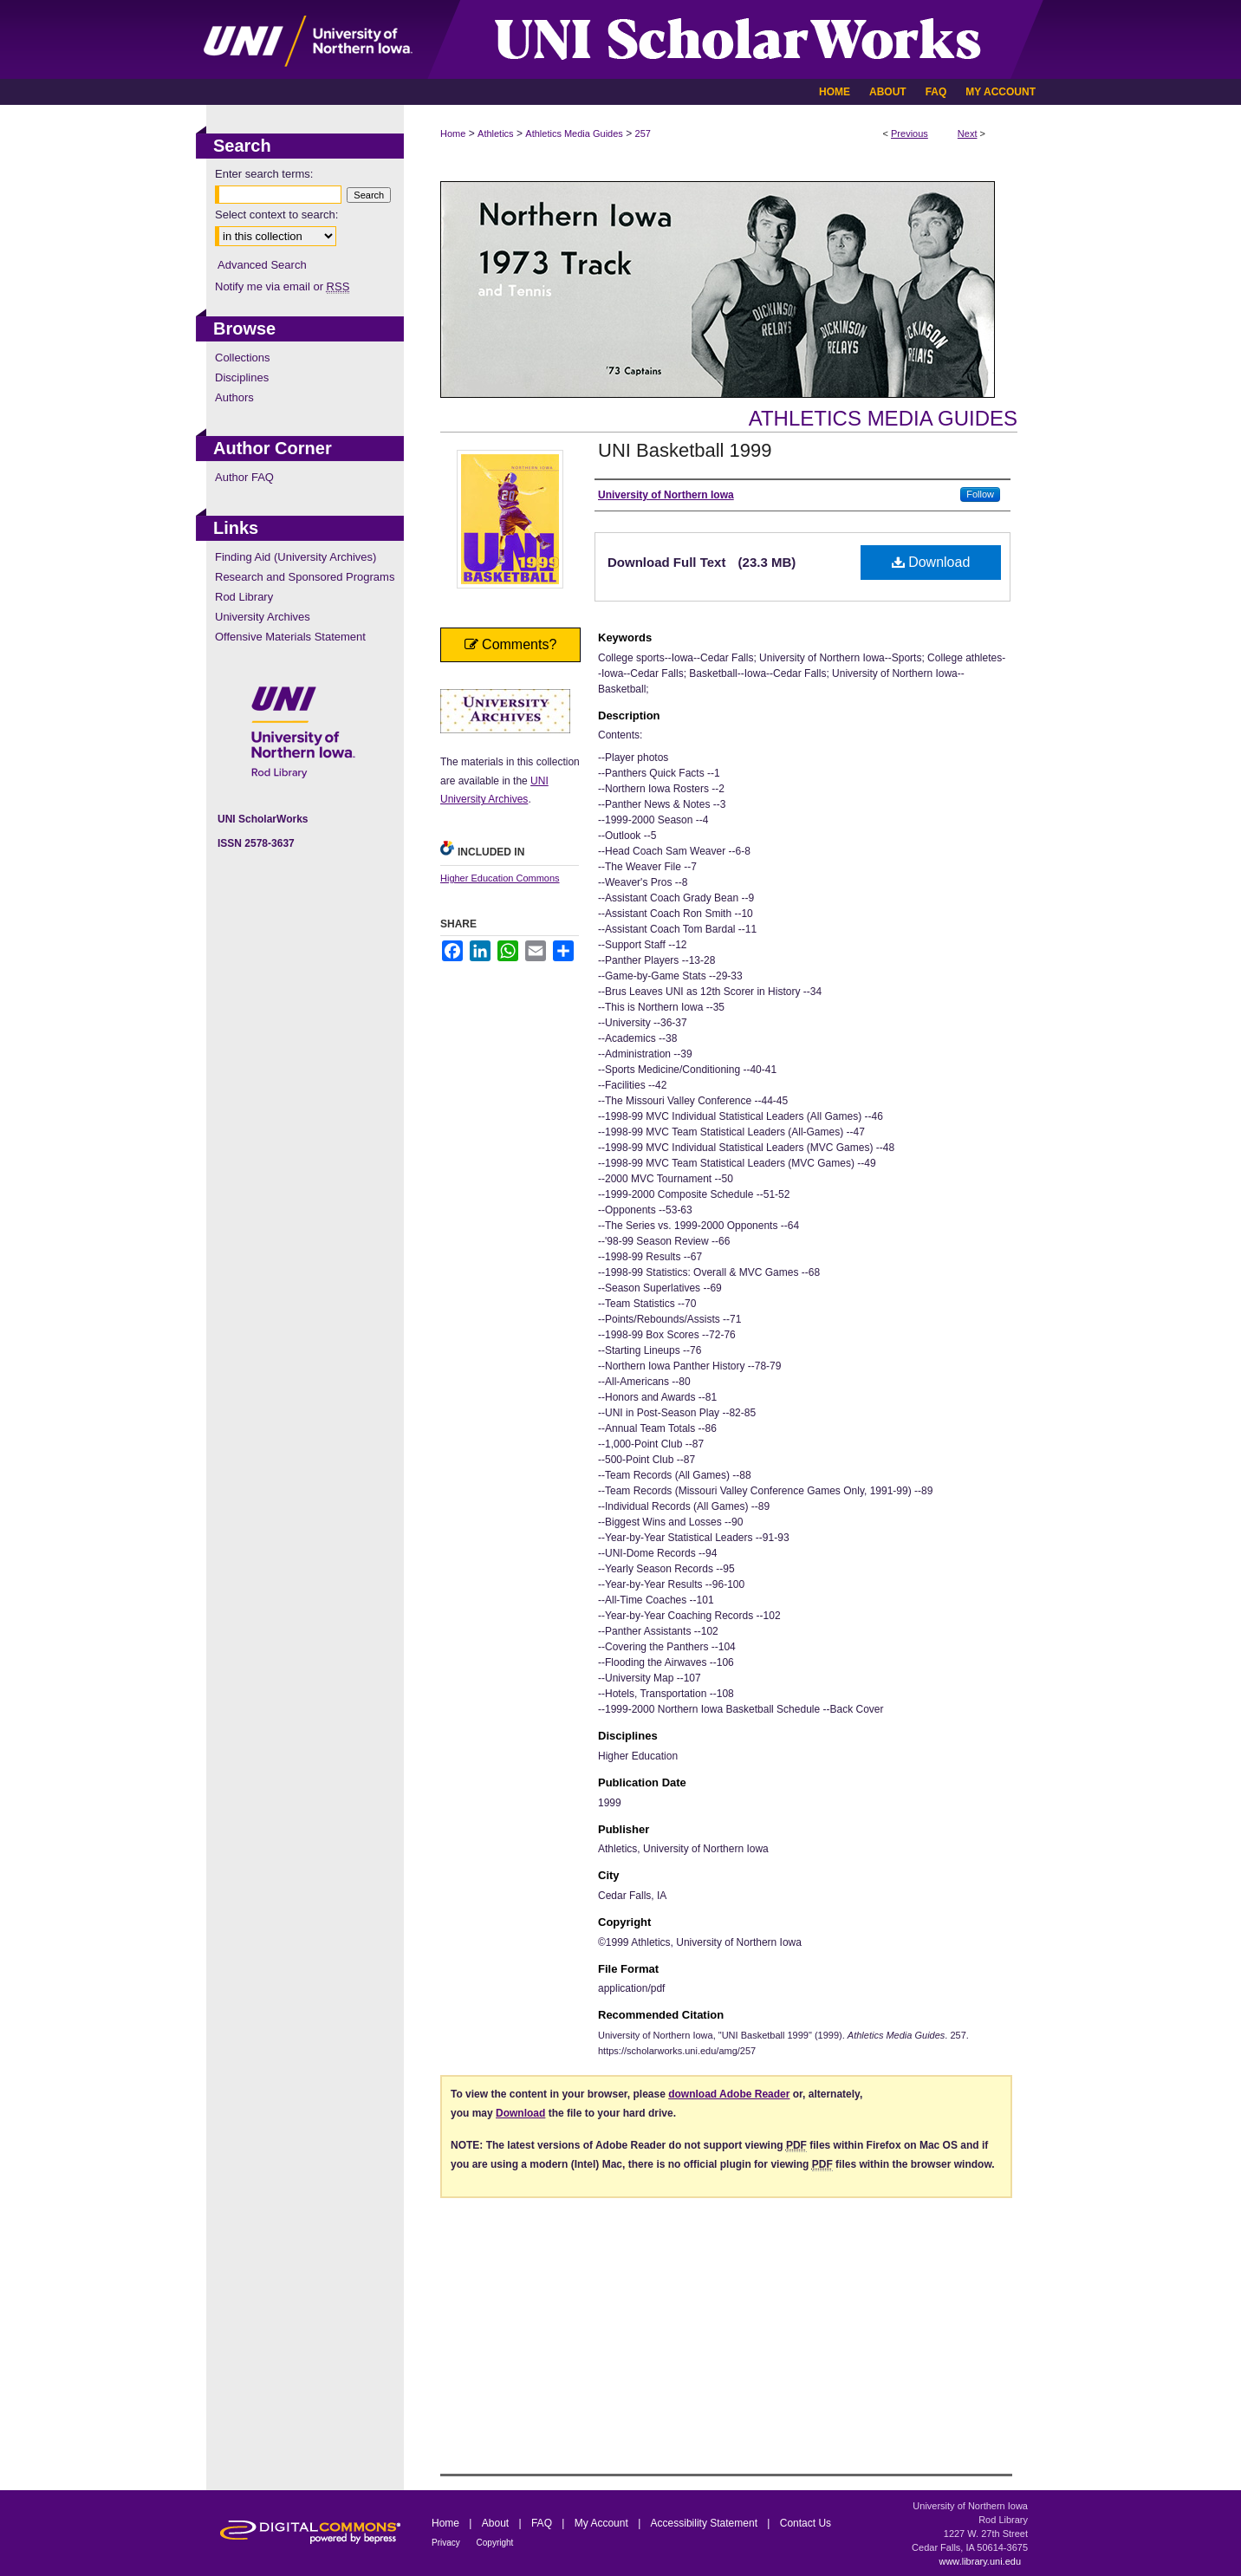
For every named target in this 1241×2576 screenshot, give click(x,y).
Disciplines (242, 377)
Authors (234, 397)
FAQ (543, 2523)
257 (643, 133)
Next (968, 133)
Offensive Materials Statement (290, 636)
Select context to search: (276, 214)
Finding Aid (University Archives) (295, 556)
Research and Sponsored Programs (304, 576)
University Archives (262, 616)
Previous (909, 133)
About (497, 2523)
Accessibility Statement (706, 2523)
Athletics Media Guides (574, 133)
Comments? (511, 644)
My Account (603, 2523)
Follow (980, 494)
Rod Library (244, 596)
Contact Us (805, 2523)
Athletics (496, 133)
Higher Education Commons (500, 878)
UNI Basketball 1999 (685, 450)
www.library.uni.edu (980, 2561)
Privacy (447, 2542)
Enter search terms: (264, 173)
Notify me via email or (282, 286)
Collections (242, 357)
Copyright (495, 2542)
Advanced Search (262, 264)
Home (452, 133)
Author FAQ (244, 477)
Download (931, 562)
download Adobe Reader (728, 2094)
